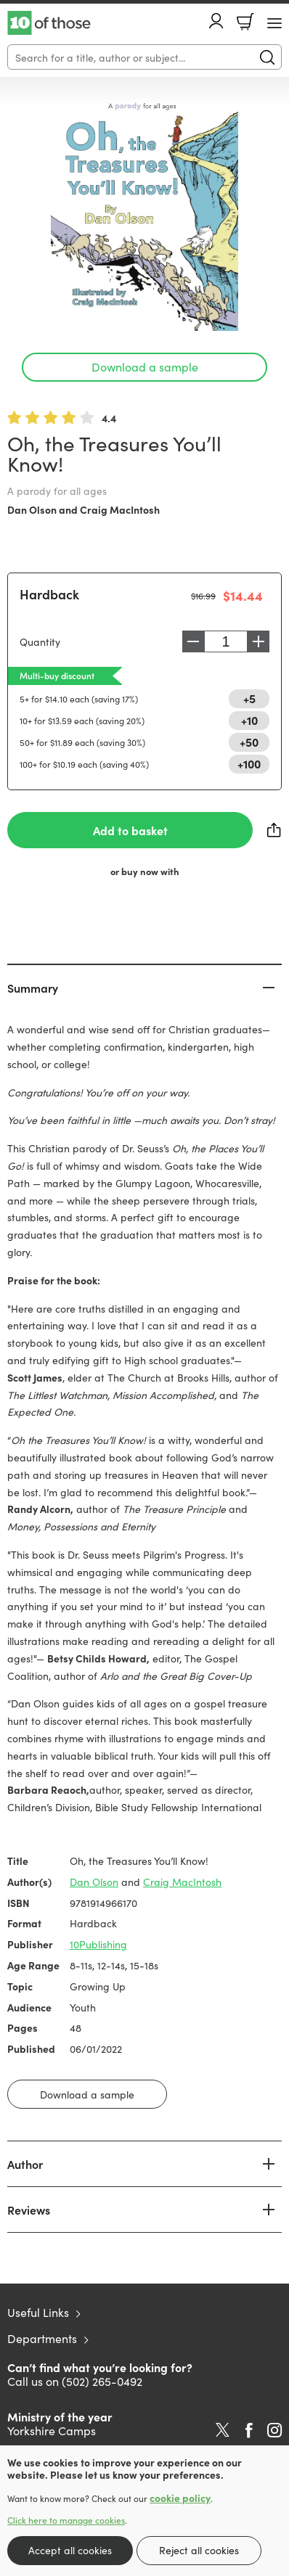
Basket (245, 21)
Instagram (274, 2430)
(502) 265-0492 (102, 2381)
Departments (42, 2338)
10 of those (49, 23)
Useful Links (38, 2312)
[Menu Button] (274, 23)
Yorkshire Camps (51, 2430)
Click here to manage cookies (66, 2520)
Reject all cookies (199, 2550)
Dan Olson (32, 509)
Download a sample (144, 366)
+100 (249, 763)
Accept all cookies (70, 2550)
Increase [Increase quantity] (258, 641)
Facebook (249, 2430)
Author (25, 2164)
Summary (32, 988)
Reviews (28, 2210)
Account (216, 20)
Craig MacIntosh (120, 509)
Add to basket (130, 830)
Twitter (222, 2430)
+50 (249, 742)
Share (274, 830)
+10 (249, 720)
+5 (249, 698)
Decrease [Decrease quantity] (193, 641)
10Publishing (98, 1944)
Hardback (49, 594)
